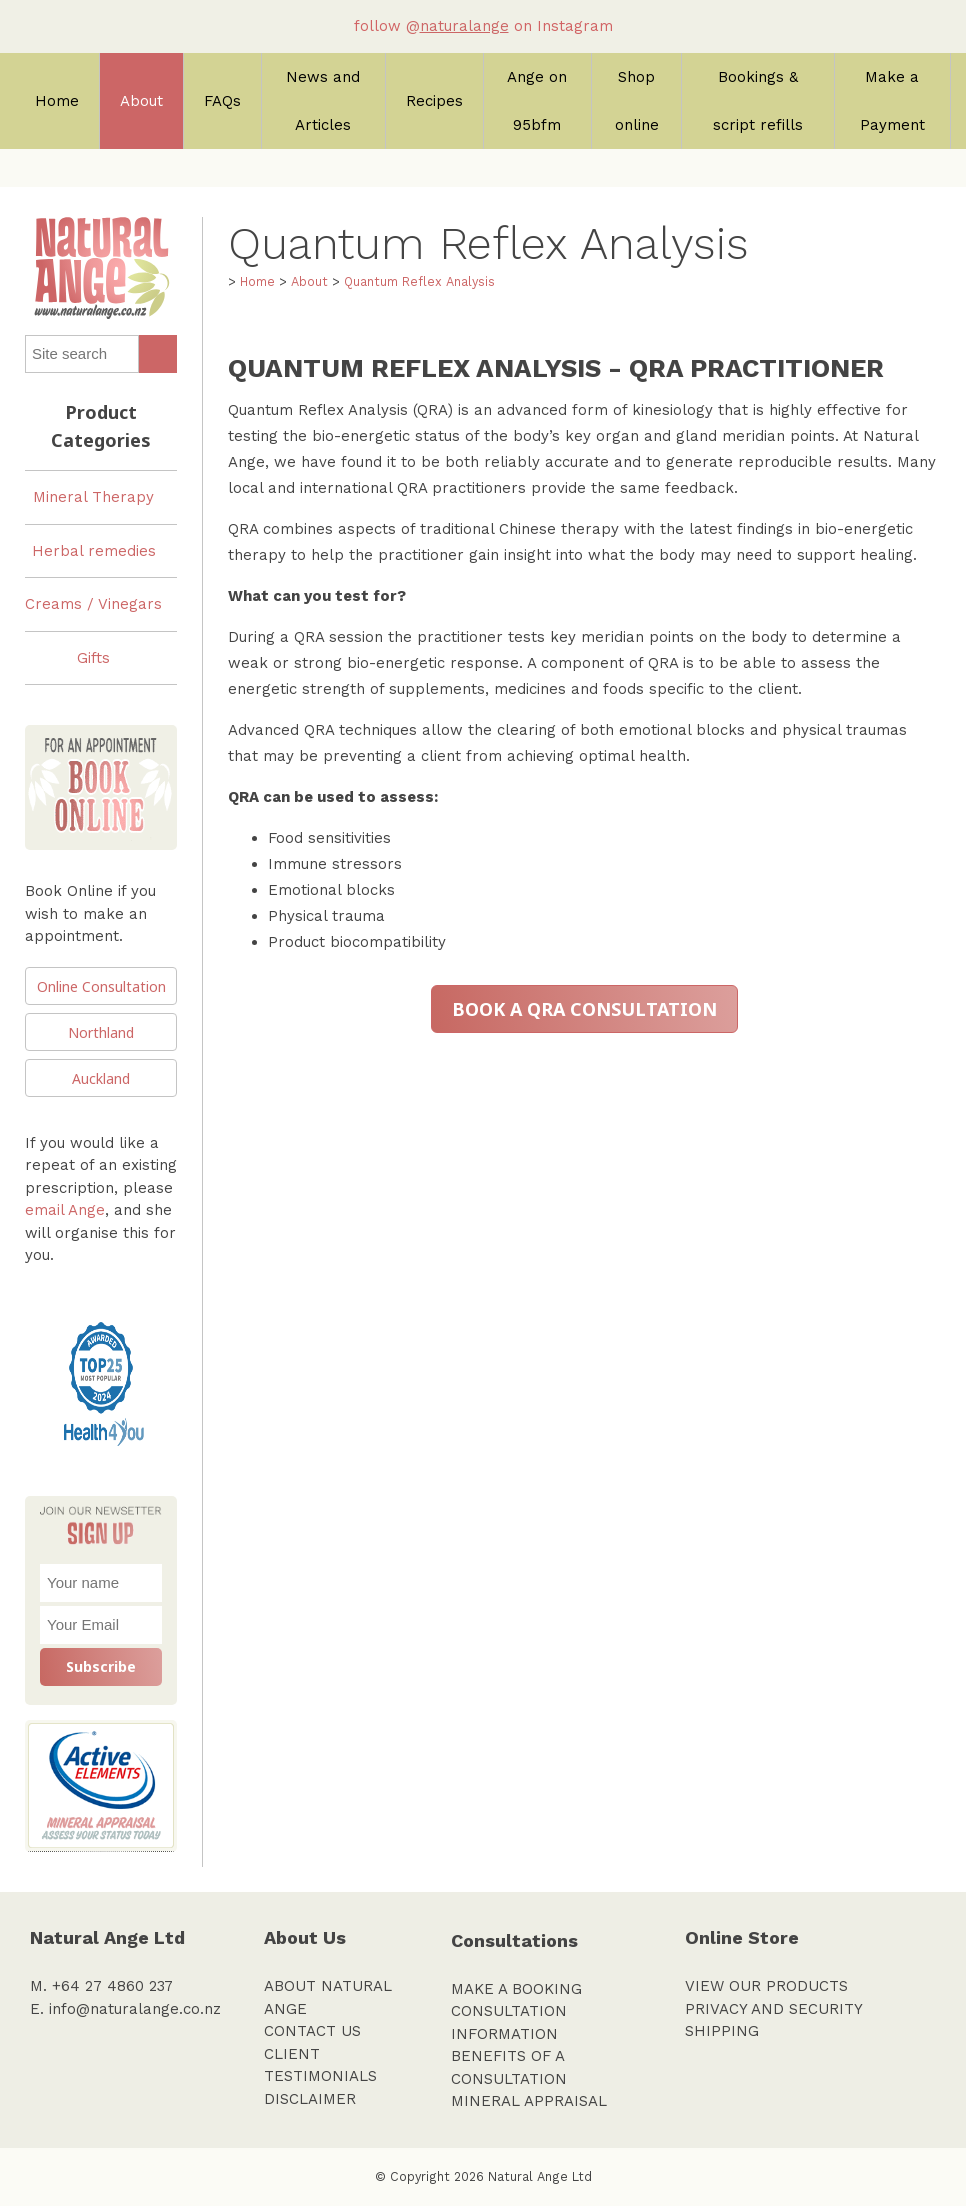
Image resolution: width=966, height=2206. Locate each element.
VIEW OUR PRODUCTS (766, 1986)
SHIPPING (722, 2031)
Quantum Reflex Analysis (419, 281)
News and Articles (323, 101)
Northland (101, 1032)
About (141, 101)
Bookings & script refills (758, 101)
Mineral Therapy (93, 497)
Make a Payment (892, 101)
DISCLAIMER (310, 2099)
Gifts (93, 658)
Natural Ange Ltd (540, 2176)
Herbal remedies (94, 551)
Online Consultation (101, 986)
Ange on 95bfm (537, 101)
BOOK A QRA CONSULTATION (584, 1009)
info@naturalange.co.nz (135, 2009)
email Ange (65, 1210)
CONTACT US (312, 2031)
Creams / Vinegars (93, 604)
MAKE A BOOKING (516, 1989)
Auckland (101, 1078)
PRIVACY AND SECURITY (774, 2009)
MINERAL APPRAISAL (529, 2101)
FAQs (222, 101)
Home (57, 101)
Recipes (434, 101)
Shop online (637, 101)
